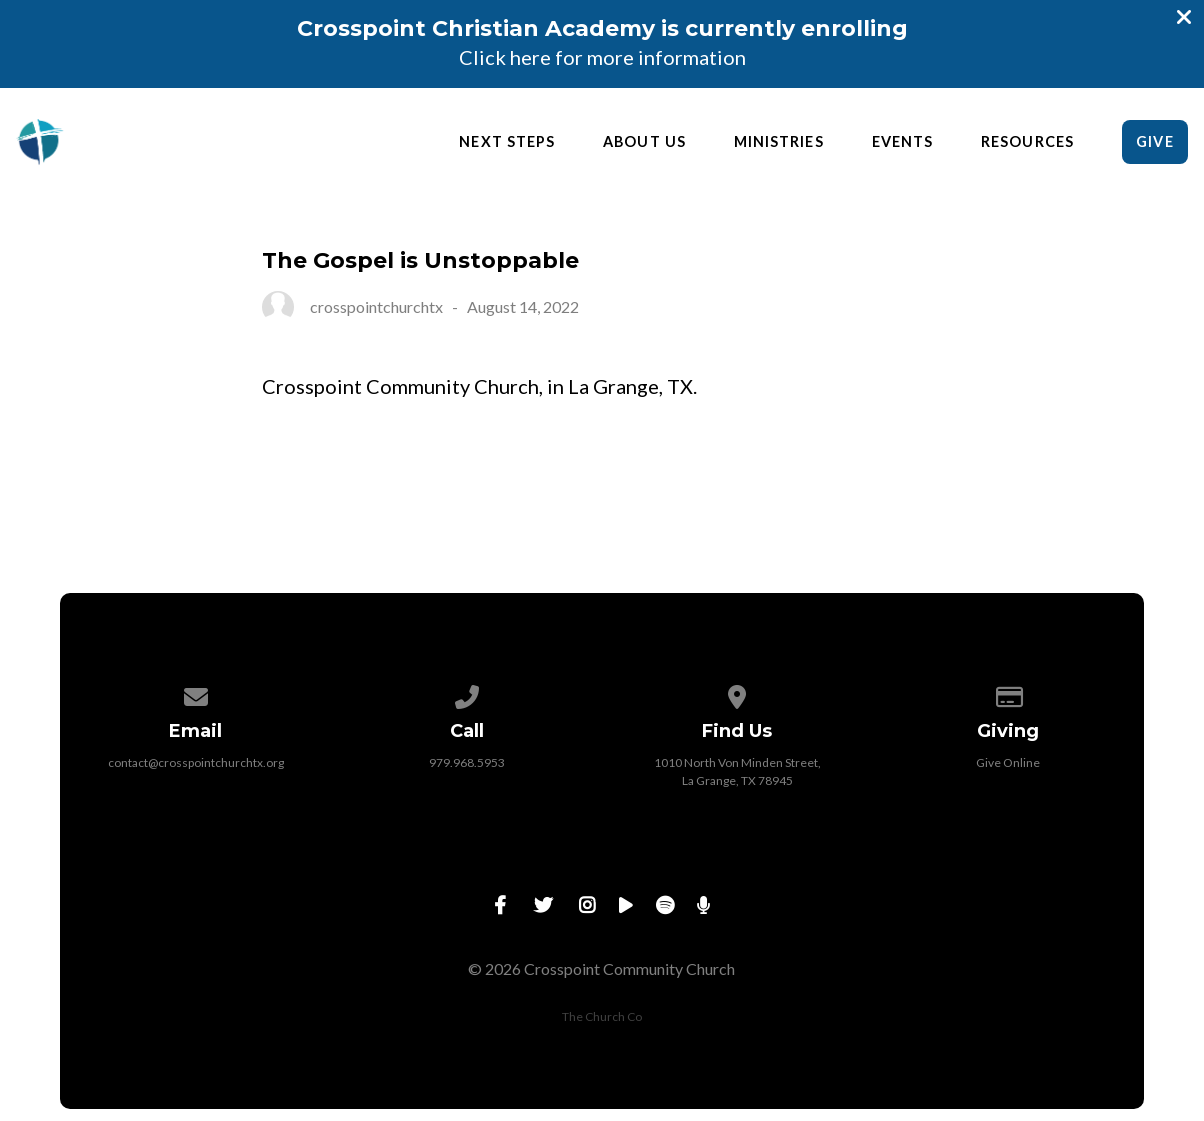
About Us (644, 142)
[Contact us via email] (196, 693)
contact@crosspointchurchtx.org (196, 762)
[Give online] (1009, 693)
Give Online (1008, 762)
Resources (1027, 142)
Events (902, 142)
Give (1154, 141)
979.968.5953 (467, 762)
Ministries (779, 142)
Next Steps (507, 142)
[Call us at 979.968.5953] (467, 693)
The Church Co (602, 1016)
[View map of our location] (738, 693)
